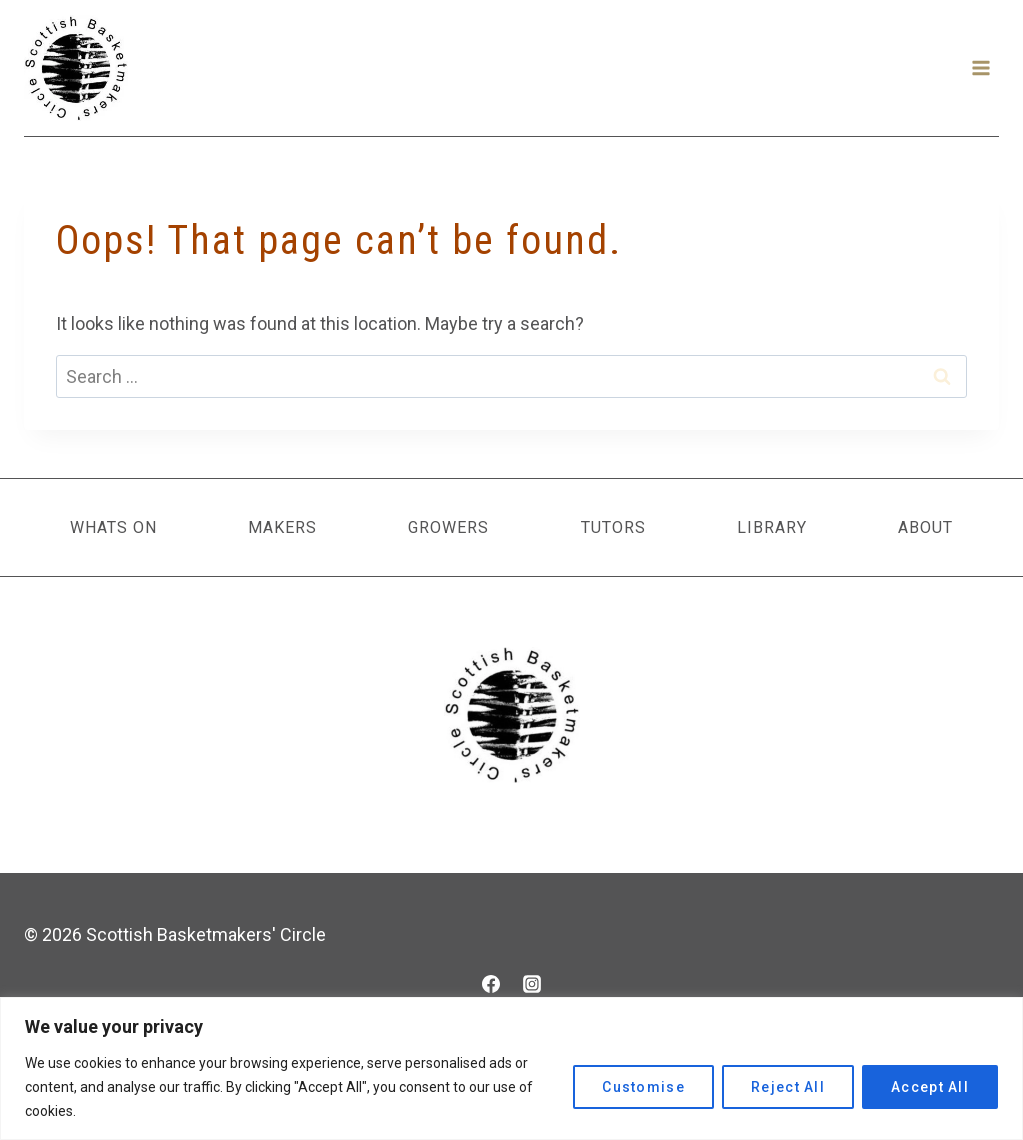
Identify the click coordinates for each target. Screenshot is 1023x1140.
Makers (282, 527)
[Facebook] (491, 984)
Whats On (113, 527)
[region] (511, 1068)
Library (772, 527)
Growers (448, 527)
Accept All (930, 1087)
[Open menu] (980, 67)
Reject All (788, 1087)
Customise (643, 1087)
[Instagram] (532, 984)
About (925, 527)
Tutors (613, 527)
